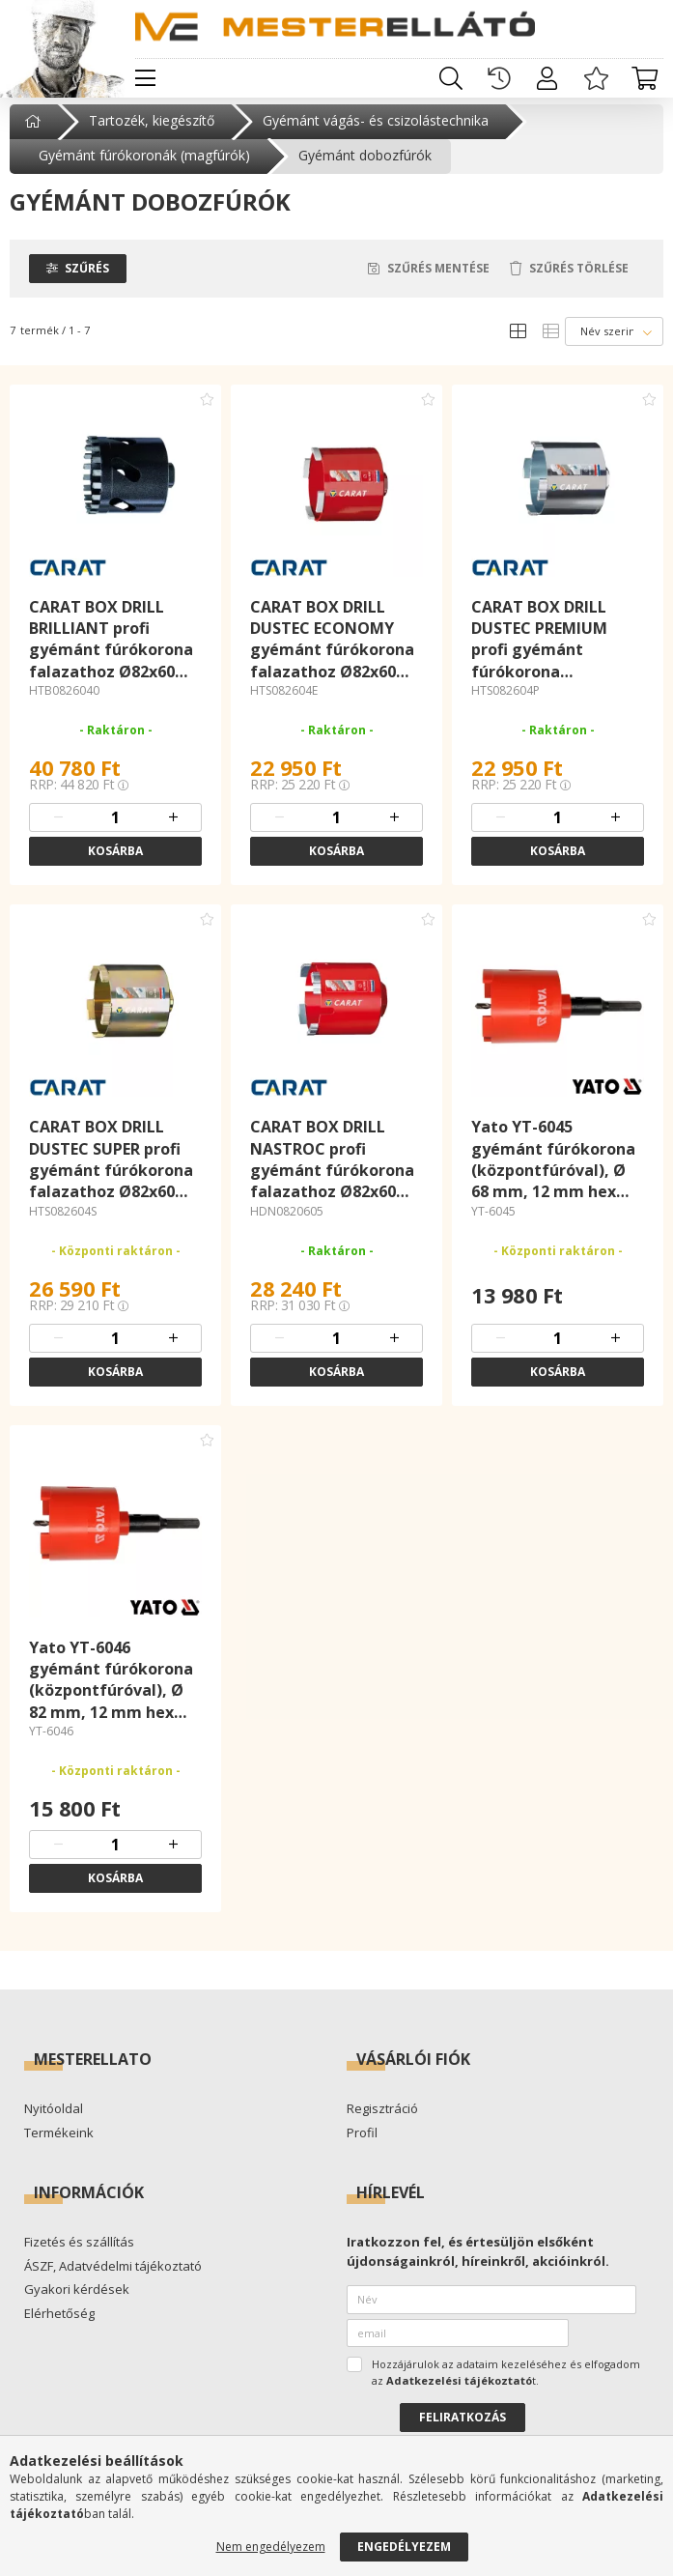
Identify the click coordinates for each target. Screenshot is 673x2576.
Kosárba (115, 864)
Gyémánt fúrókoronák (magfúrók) (144, 168)
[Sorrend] (614, 343)
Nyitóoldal (53, 2123)
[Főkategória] (35, 134)
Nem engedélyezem (270, 2546)
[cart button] (644, 78)
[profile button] (547, 78)
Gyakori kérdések (76, 2303)
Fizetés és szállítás (79, 2256)
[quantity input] (116, 831)
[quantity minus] (57, 830)
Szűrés (87, 280)
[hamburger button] (145, 78)
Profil (362, 2146)
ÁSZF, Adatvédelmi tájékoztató (113, 2279)
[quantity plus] (172, 830)
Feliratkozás (462, 2430)
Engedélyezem (404, 2546)
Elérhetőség (59, 2326)
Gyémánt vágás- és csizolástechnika (376, 134)
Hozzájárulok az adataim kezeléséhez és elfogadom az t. (506, 2385)
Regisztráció (382, 2123)
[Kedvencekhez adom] (206, 411)
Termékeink (59, 2146)
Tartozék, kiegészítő (151, 134)
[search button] (451, 78)
